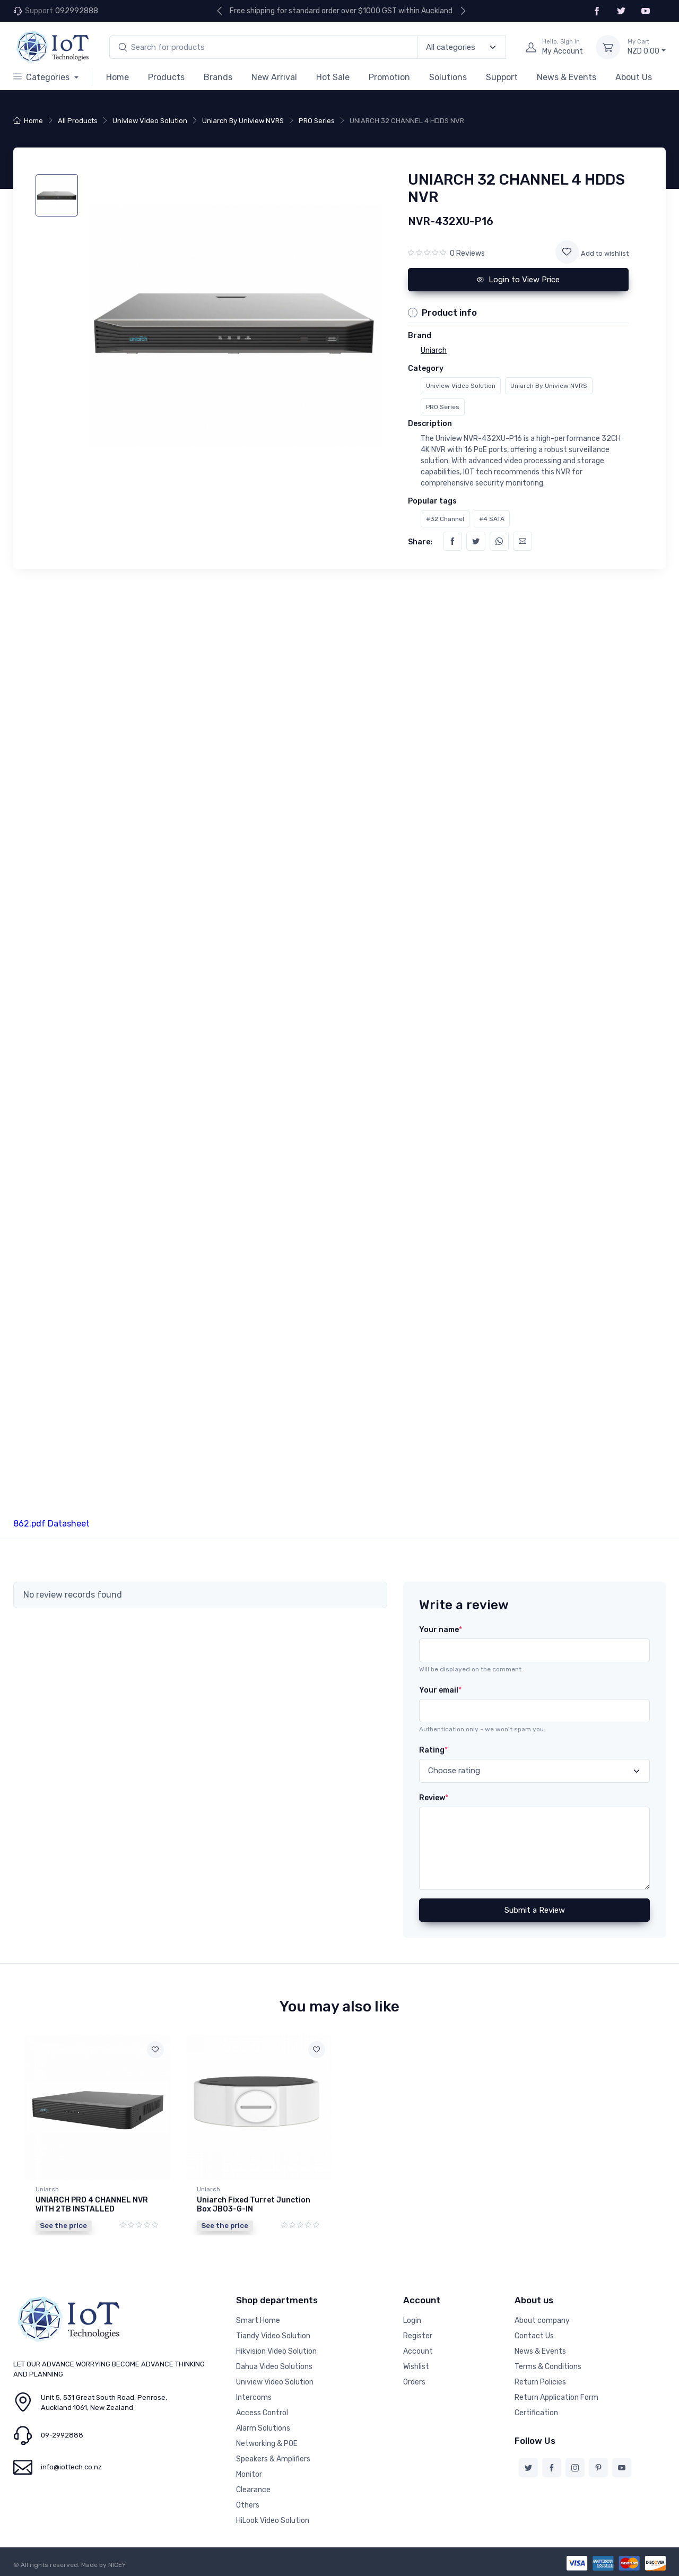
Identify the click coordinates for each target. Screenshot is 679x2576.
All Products (78, 121)
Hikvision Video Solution (276, 2351)
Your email (440, 1690)
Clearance (253, 2489)
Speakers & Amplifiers (273, 2459)
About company (542, 2320)
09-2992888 (62, 2435)
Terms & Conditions (548, 2366)
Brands (218, 77)
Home (117, 77)
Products (166, 77)
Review (433, 1797)
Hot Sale (333, 77)
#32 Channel (445, 519)
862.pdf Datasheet (51, 1524)
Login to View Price (518, 279)
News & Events (566, 77)
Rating (433, 1750)
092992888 (76, 10)
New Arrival (274, 77)
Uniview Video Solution (149, 121)
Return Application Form (556, 2397)
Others (247, 2505)
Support (502, 77)
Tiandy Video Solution (273, 2335)
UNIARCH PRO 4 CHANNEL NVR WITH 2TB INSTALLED (92, 2205)
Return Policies (540, 2382)
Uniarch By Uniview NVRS (243, 121)
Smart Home (258, 2320)
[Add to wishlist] (567, 252)
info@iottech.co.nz (71, 2467)
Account (418, 2351)
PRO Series (317, 121)
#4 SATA (491, 519)
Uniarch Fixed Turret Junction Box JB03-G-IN (253, 2205)
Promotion (389, 77)
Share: (420, 542)
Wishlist (416, 2366)
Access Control (262, 2412)
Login (412, 2320)
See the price (63, 2225)
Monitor (249, 2474)
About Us (633, 77)
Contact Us (534, 2335)
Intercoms (254, 2397)
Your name (440, 1629)
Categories (42, 77)
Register (417, 2335)
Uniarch (47, 2189)
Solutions (448, 77)
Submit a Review (534, 1910)
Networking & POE (267, 2443)
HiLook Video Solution (272, 2520)
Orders (414, 2382)
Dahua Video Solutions (274, 2366)
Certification (536, 2412)
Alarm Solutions (263, 2428)
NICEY (117, 2565)
